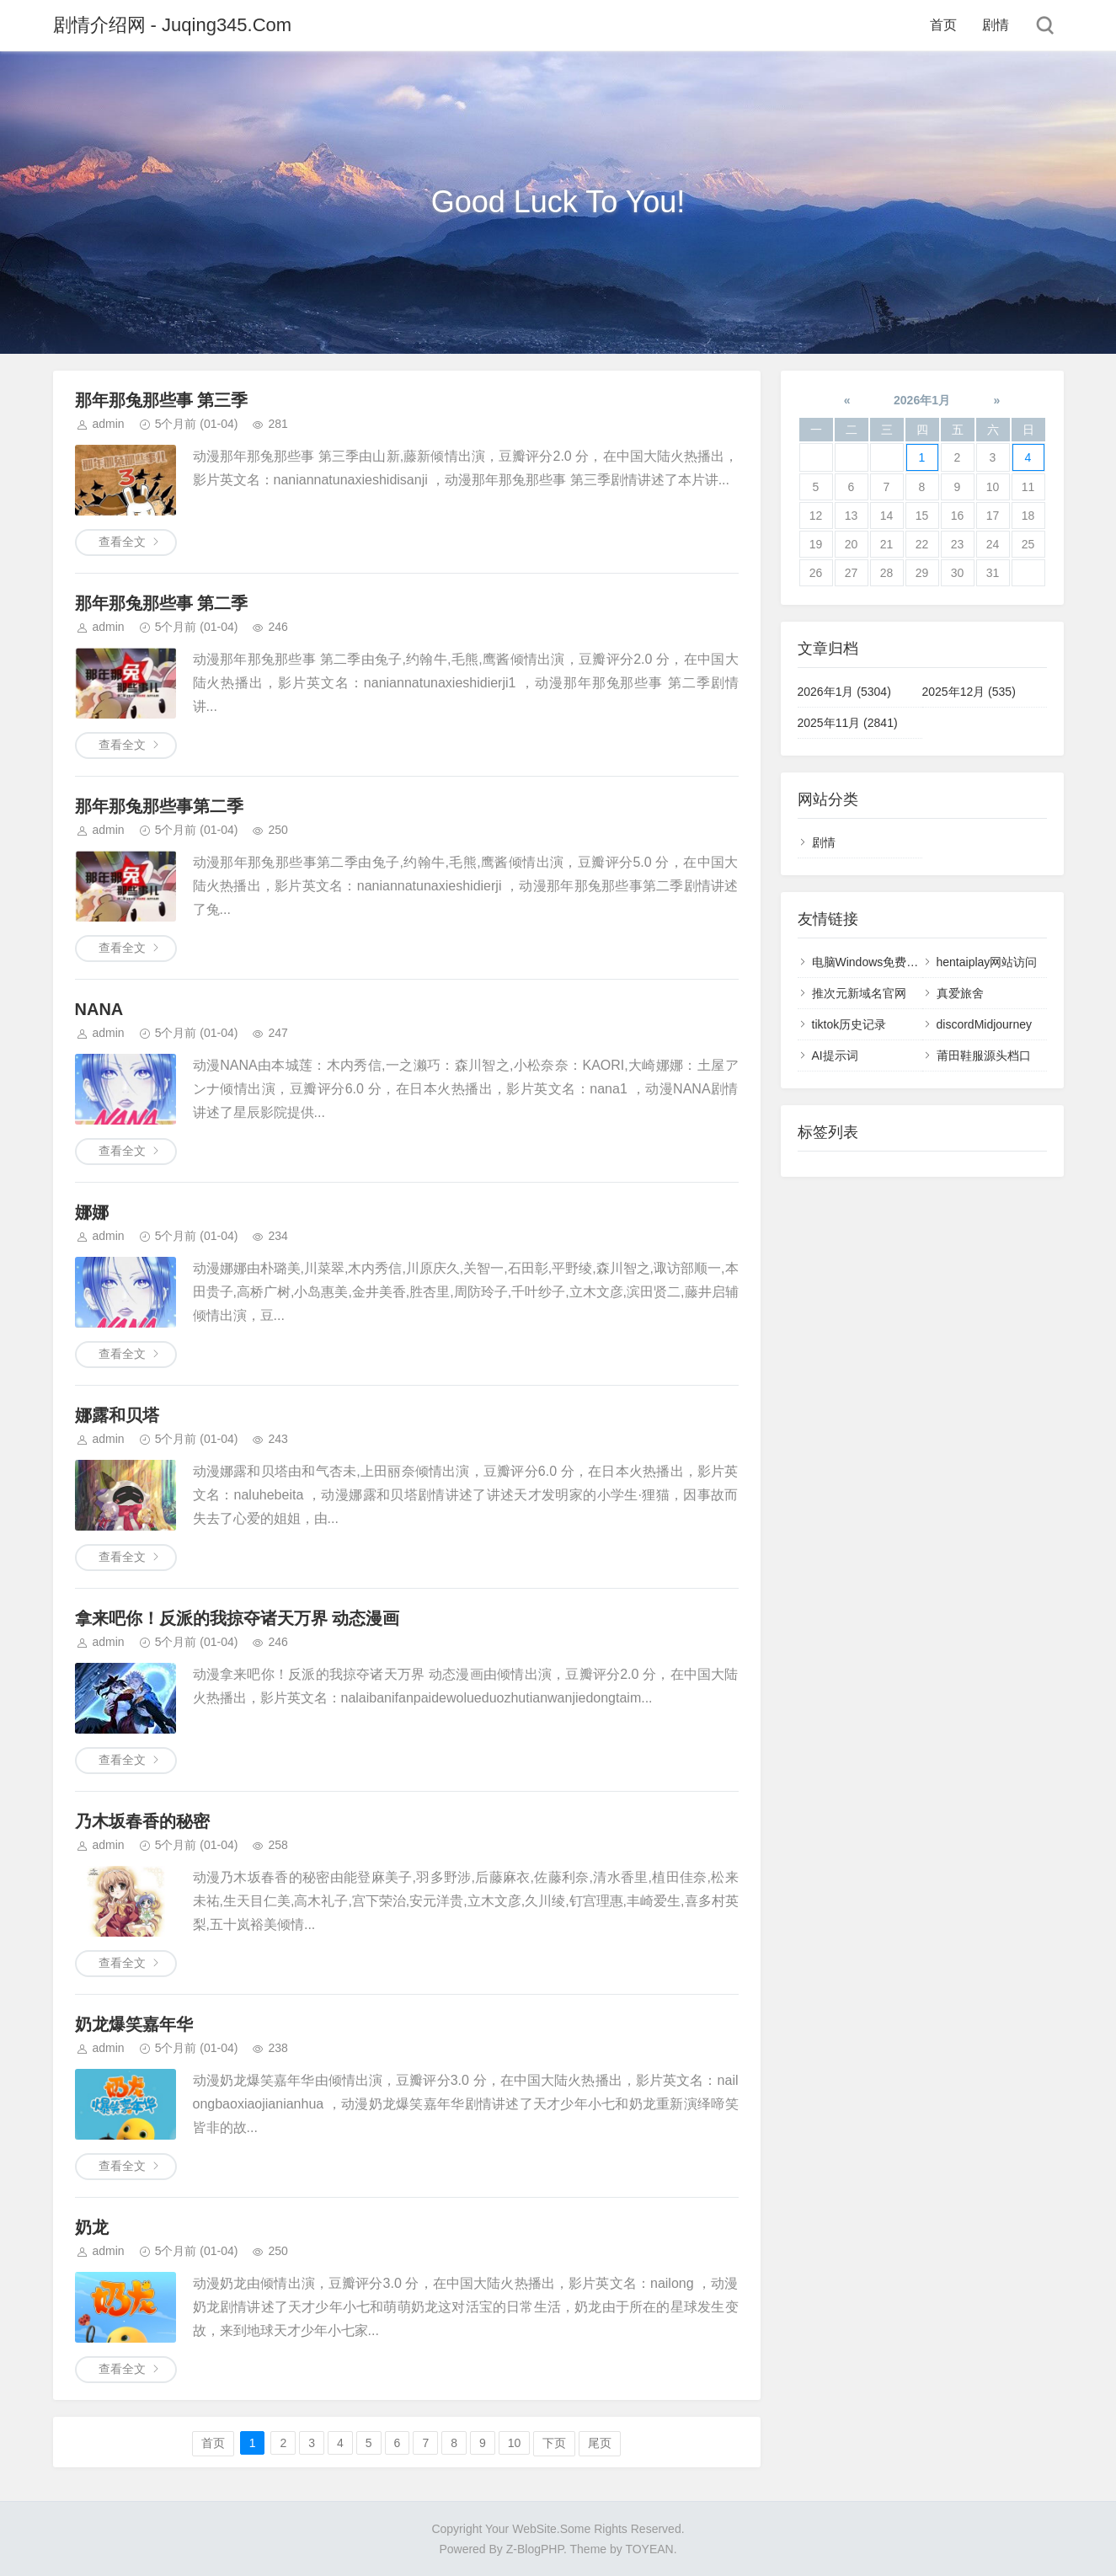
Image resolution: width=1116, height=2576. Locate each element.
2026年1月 (921, 400)
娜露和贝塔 (117, 1415)
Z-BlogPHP (534, 2549)
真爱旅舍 (960, 993)
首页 (943, 25)
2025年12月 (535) (969, 691)
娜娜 (92, 1212)
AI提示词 (835, 1055)
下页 (554, 2443)
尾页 (599, 2443)
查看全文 (122, 541)
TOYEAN (649, 2549)
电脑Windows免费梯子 (871, 962)
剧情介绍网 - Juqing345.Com (172, 24)
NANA (99, 1009)
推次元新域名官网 (859, 993)
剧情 (995, 25)
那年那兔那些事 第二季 (161, 603)
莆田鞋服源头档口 (984, 1055)
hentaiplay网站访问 (987, 962)
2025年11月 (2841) (848, 723)
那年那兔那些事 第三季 (161, 400)
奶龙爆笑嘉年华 (134, 2024)
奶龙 (92, 2227)
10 (514, 2443)
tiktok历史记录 (849, 1024)
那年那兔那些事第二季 (159, 806)
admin (109, 423)
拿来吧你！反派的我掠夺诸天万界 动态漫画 (237, 1618)
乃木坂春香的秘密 (142, 1821)
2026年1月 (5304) (844, 691)
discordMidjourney (985, 1024)
